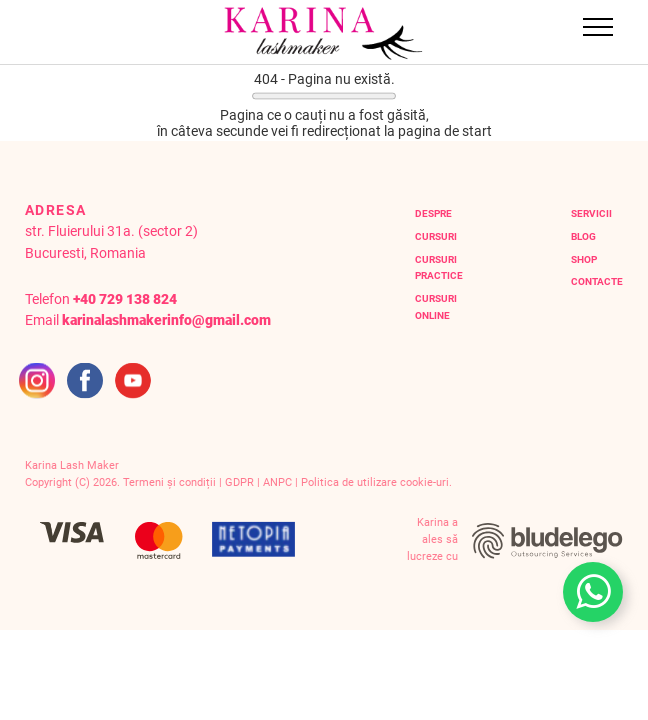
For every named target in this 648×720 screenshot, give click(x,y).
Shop (584, 259)
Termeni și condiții (169, 482)
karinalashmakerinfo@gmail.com (166, 320)
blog (583, 236)
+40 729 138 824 (125, 299)
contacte (597, 281)
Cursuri (436, 236)
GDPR (239, 482)
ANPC (277, 482)
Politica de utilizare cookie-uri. (376, 482)
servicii (591, 213)
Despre (433, 213)
